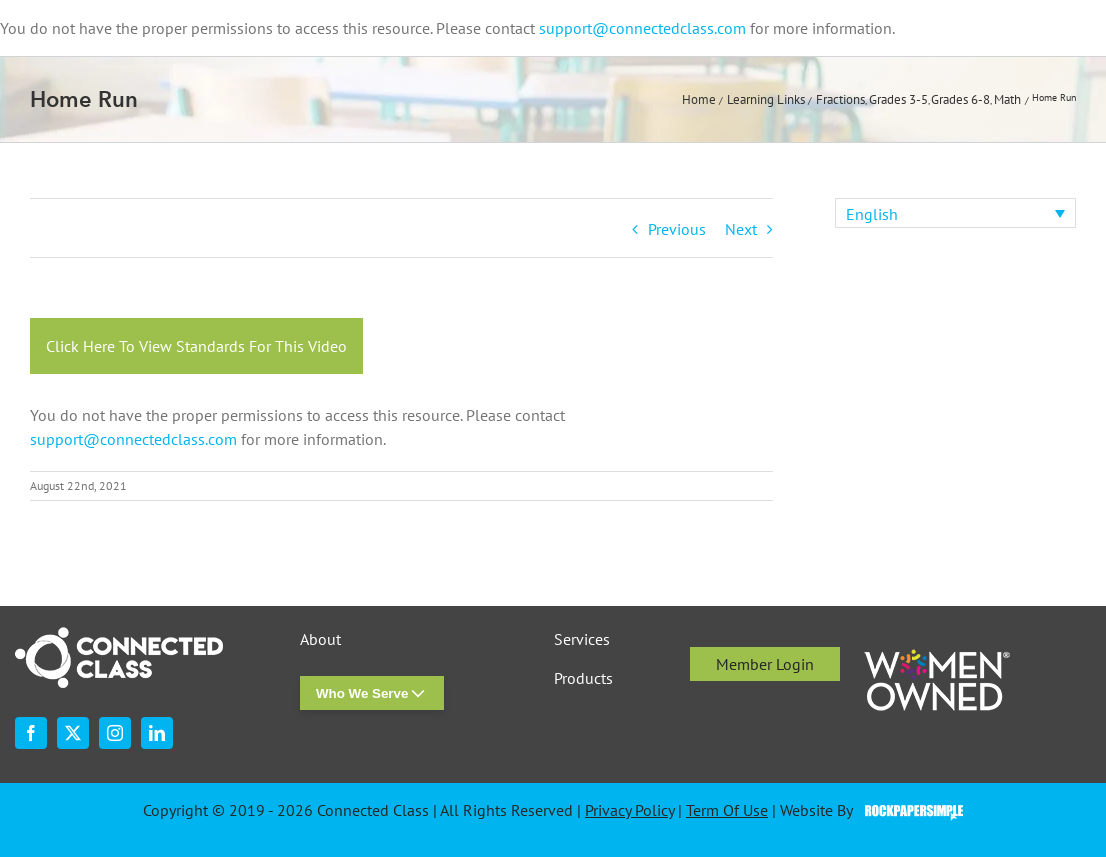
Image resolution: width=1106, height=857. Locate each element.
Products (583, 678)
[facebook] (31, 733)
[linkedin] (157, 733)
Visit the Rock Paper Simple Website (909, 811)
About (320, 639)
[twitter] (73, 733)
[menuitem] (955, 213)
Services (582, 639)
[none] (955, 213)
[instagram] (115, 733)
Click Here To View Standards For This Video (196, 346)
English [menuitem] (872, 214)
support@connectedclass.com (642, 28)
